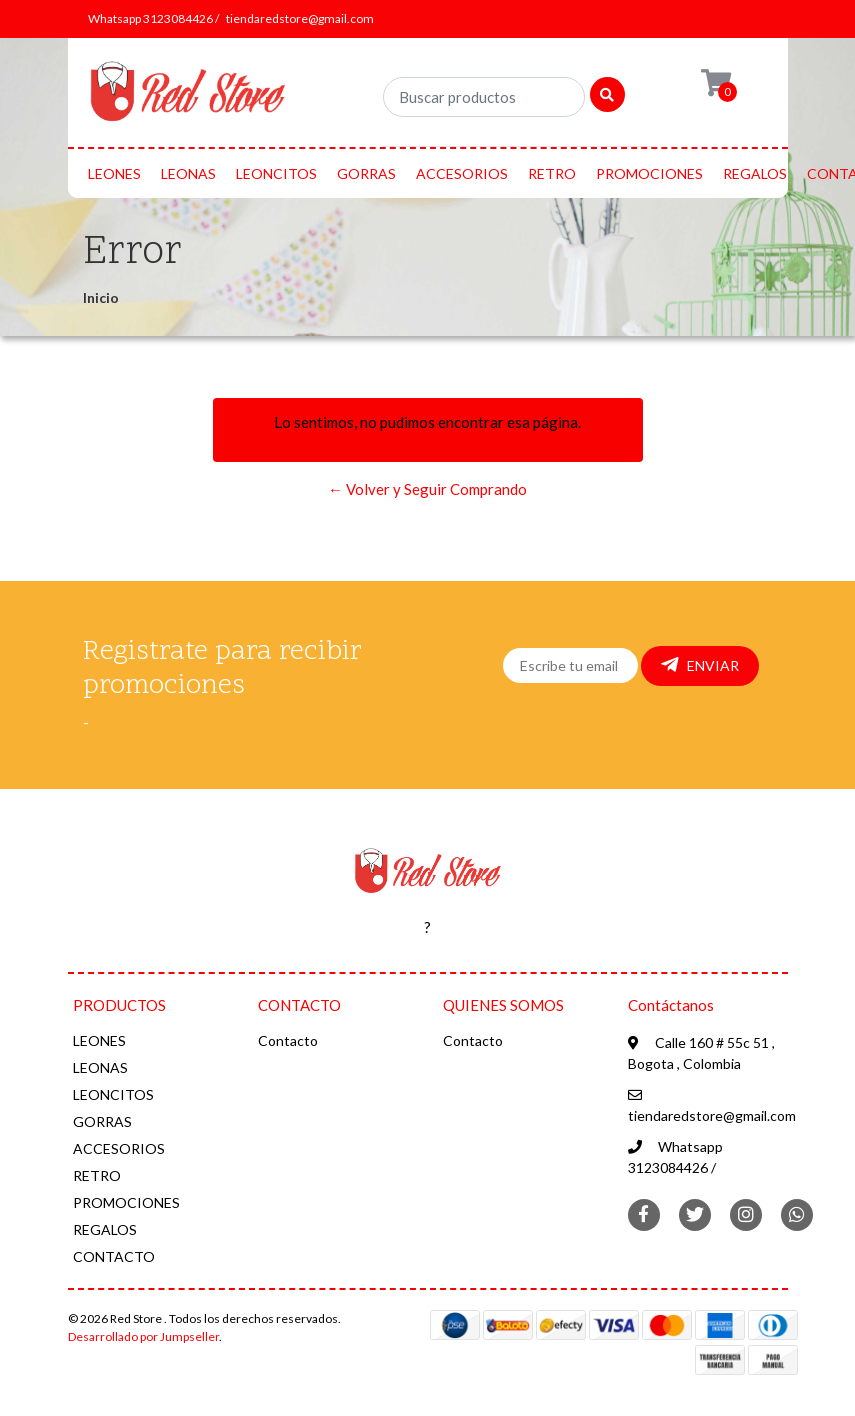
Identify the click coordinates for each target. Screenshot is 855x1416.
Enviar (700, 665)
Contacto (288, 1040)
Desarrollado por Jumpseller (143, 1336)
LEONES (114, 173)
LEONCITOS (276, 173)
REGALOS (755, 173)
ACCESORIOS (462, 173)
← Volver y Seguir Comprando (427, 489)
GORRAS (366, 173)
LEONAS (188, 173)
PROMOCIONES (649, 173)
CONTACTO (114, 1256)
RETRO (552, 173)
